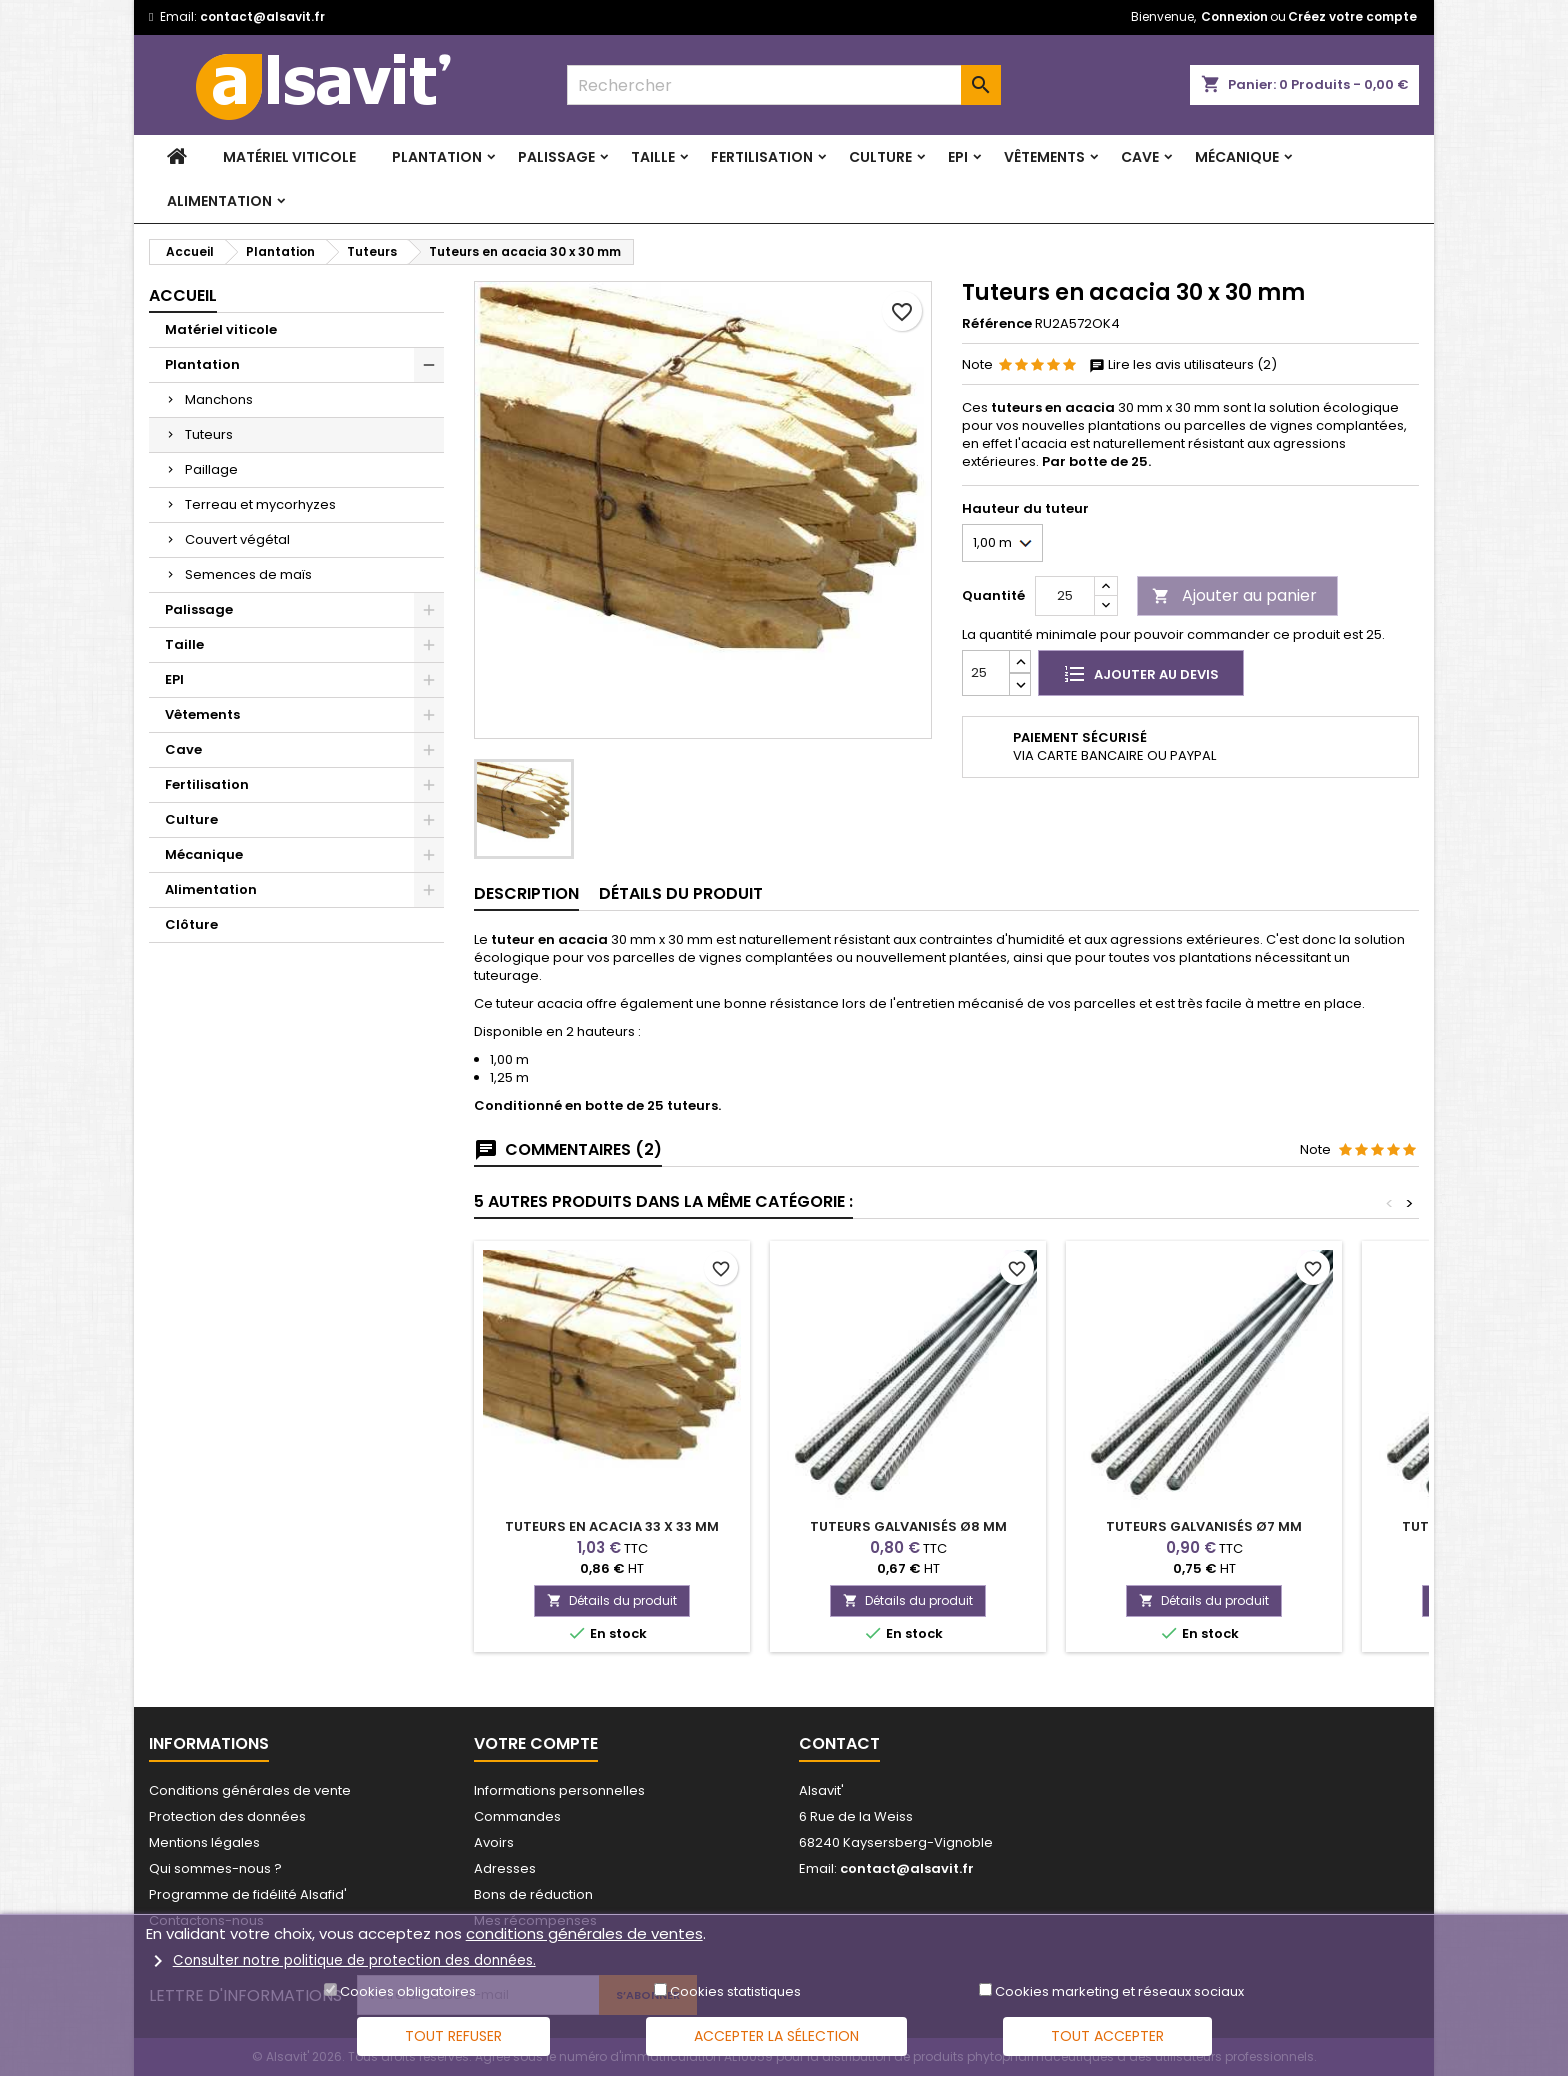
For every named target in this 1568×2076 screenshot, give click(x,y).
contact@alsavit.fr (262, 16)
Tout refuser (453, 2036)
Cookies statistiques (735, 1992)
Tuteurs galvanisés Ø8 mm (908, 1526)
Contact (839, 1743)
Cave (1140, 157)
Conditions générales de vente (250, 1790)
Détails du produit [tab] (681, 893)
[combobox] (783, 85)
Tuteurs (209, 434)
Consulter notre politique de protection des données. (354, 1959)
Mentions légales (204, 1842)
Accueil (183, 295)
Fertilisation (762, 157)
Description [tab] (526, 893)
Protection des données (227, 1816)
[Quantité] (1065, 596)
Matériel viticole (289, 157)
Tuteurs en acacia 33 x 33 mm (612, 1526)
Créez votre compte (1352, 16)
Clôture (191, 924)
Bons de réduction (533, 1894)
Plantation (437, 157)
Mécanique (1237, 157)
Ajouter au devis (1141, 673)
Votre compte (536, 1743)
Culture (880, 157)
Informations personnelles (559, 1790)
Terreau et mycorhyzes (260, 504)
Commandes (517, 1816)
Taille (653, 157)
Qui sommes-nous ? (215, 1868)
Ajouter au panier (1234, 595)
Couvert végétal (237, 539)
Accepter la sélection (776, 2036)
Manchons (219, 399)
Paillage (211, 469)
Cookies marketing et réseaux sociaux (1119, 1992)
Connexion (1234, 16)
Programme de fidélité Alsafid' (248, 1894)
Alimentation (219, 201)
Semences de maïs (248, 574)
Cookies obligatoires (408, 1992)
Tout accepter (1107, 2036)
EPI (958, 157)
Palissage (556, 157)
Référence (997, 324)
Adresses (505, 1868)
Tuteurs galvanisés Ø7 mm (1204, 1526)
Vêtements (1044, 157)
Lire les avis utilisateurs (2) (1183, 365)
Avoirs (494, 1842)
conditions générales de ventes (584, 1933)
